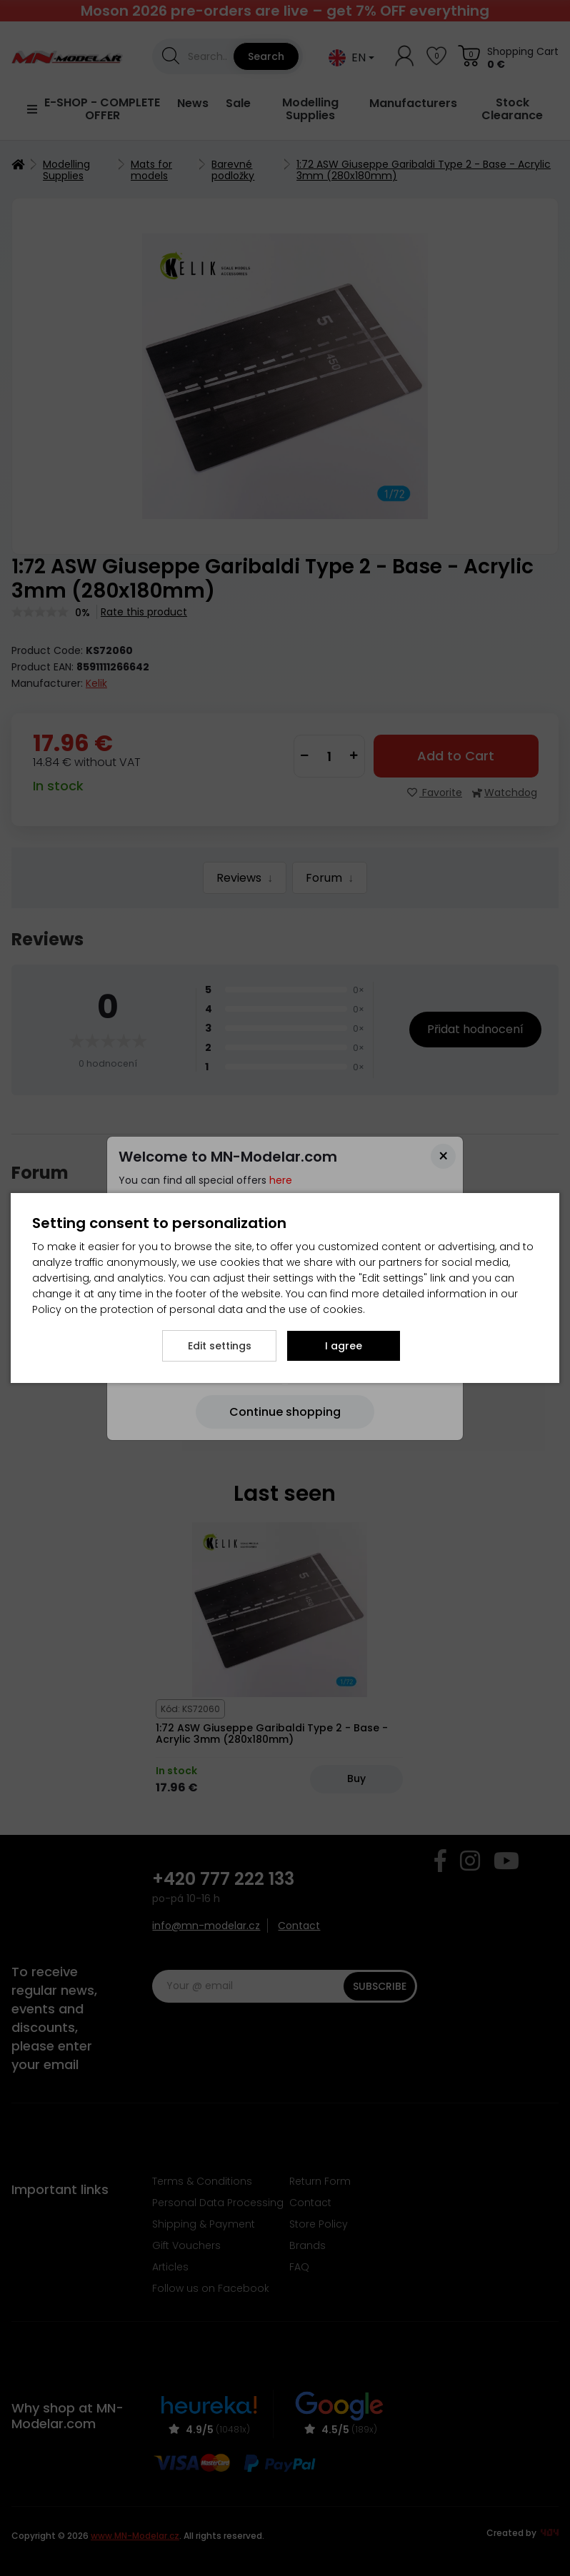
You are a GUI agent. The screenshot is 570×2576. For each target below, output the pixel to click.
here (280, 1180)
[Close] (443, 1156)
